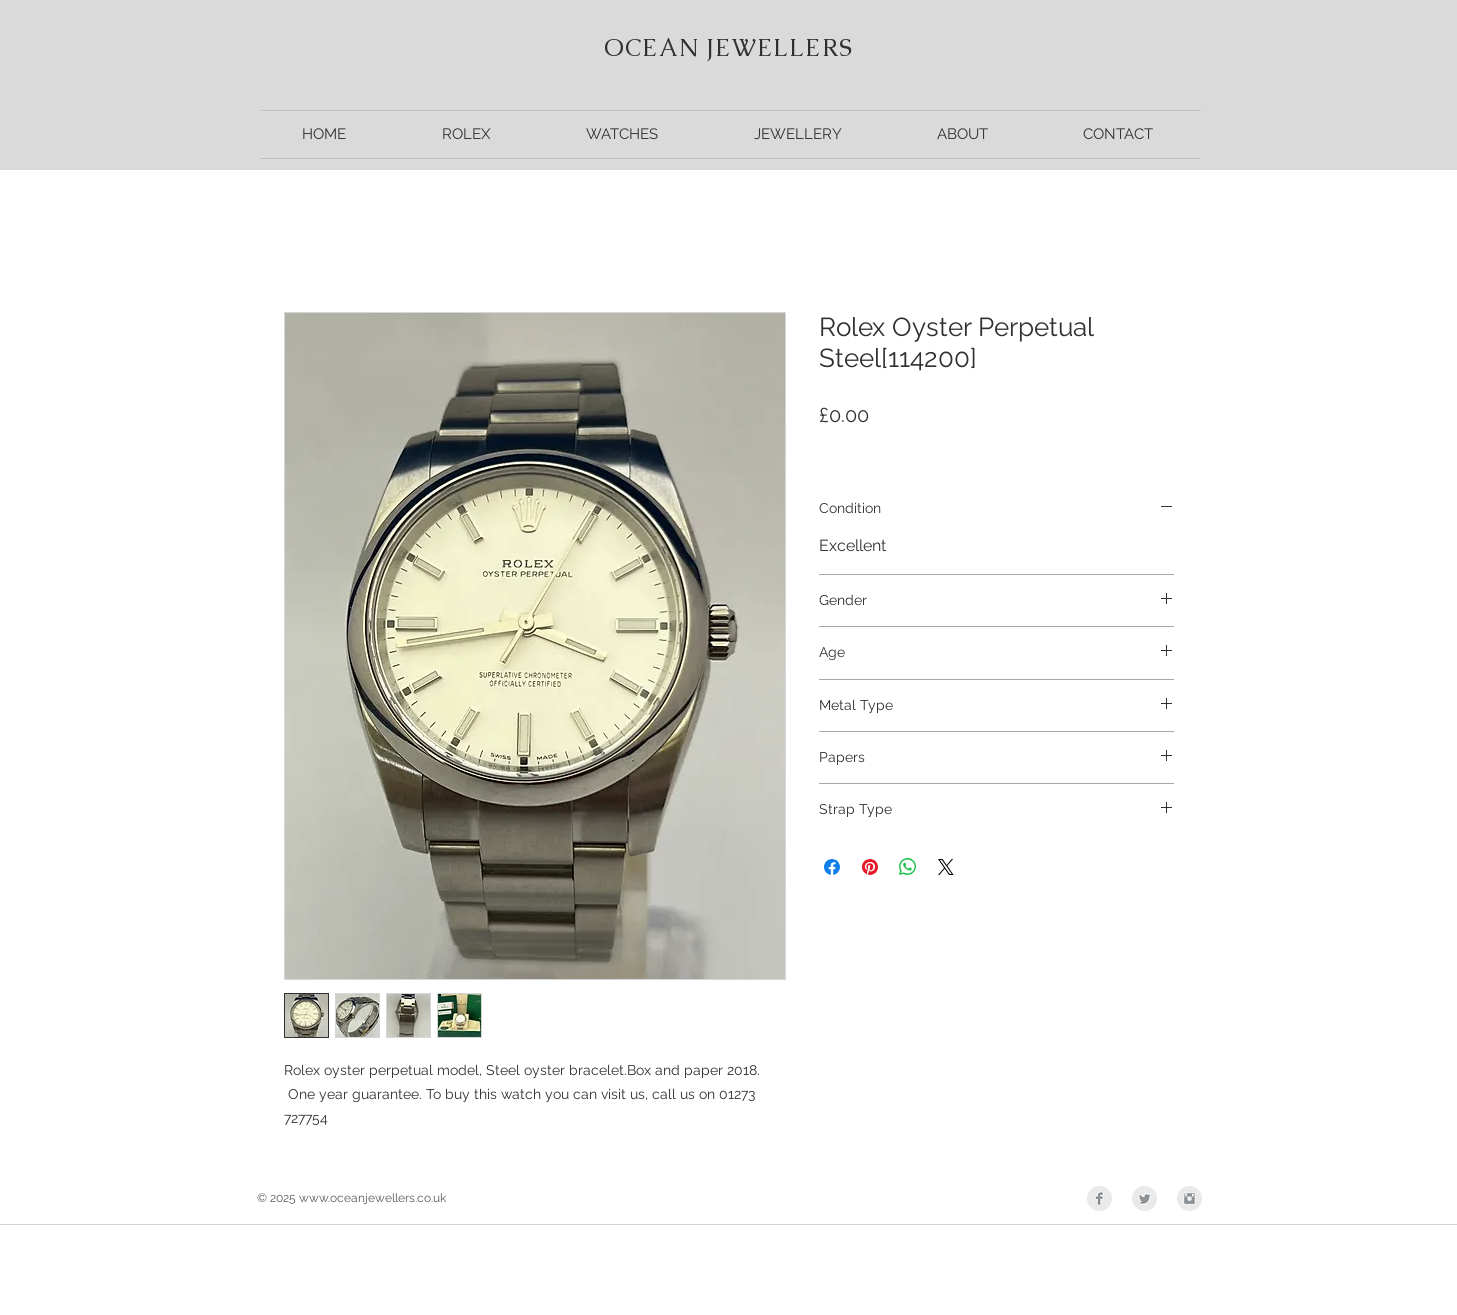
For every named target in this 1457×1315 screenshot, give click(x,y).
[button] (466, 134)
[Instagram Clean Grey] (1189, 1198)
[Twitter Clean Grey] (1144, 1198)
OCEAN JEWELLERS (728, 47)
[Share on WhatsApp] (908, 867)
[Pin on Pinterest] (870, 867)
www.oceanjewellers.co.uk (372, 1198)
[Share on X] (946, 867)
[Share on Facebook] (832, 867)
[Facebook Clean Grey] (1099, 1198)
